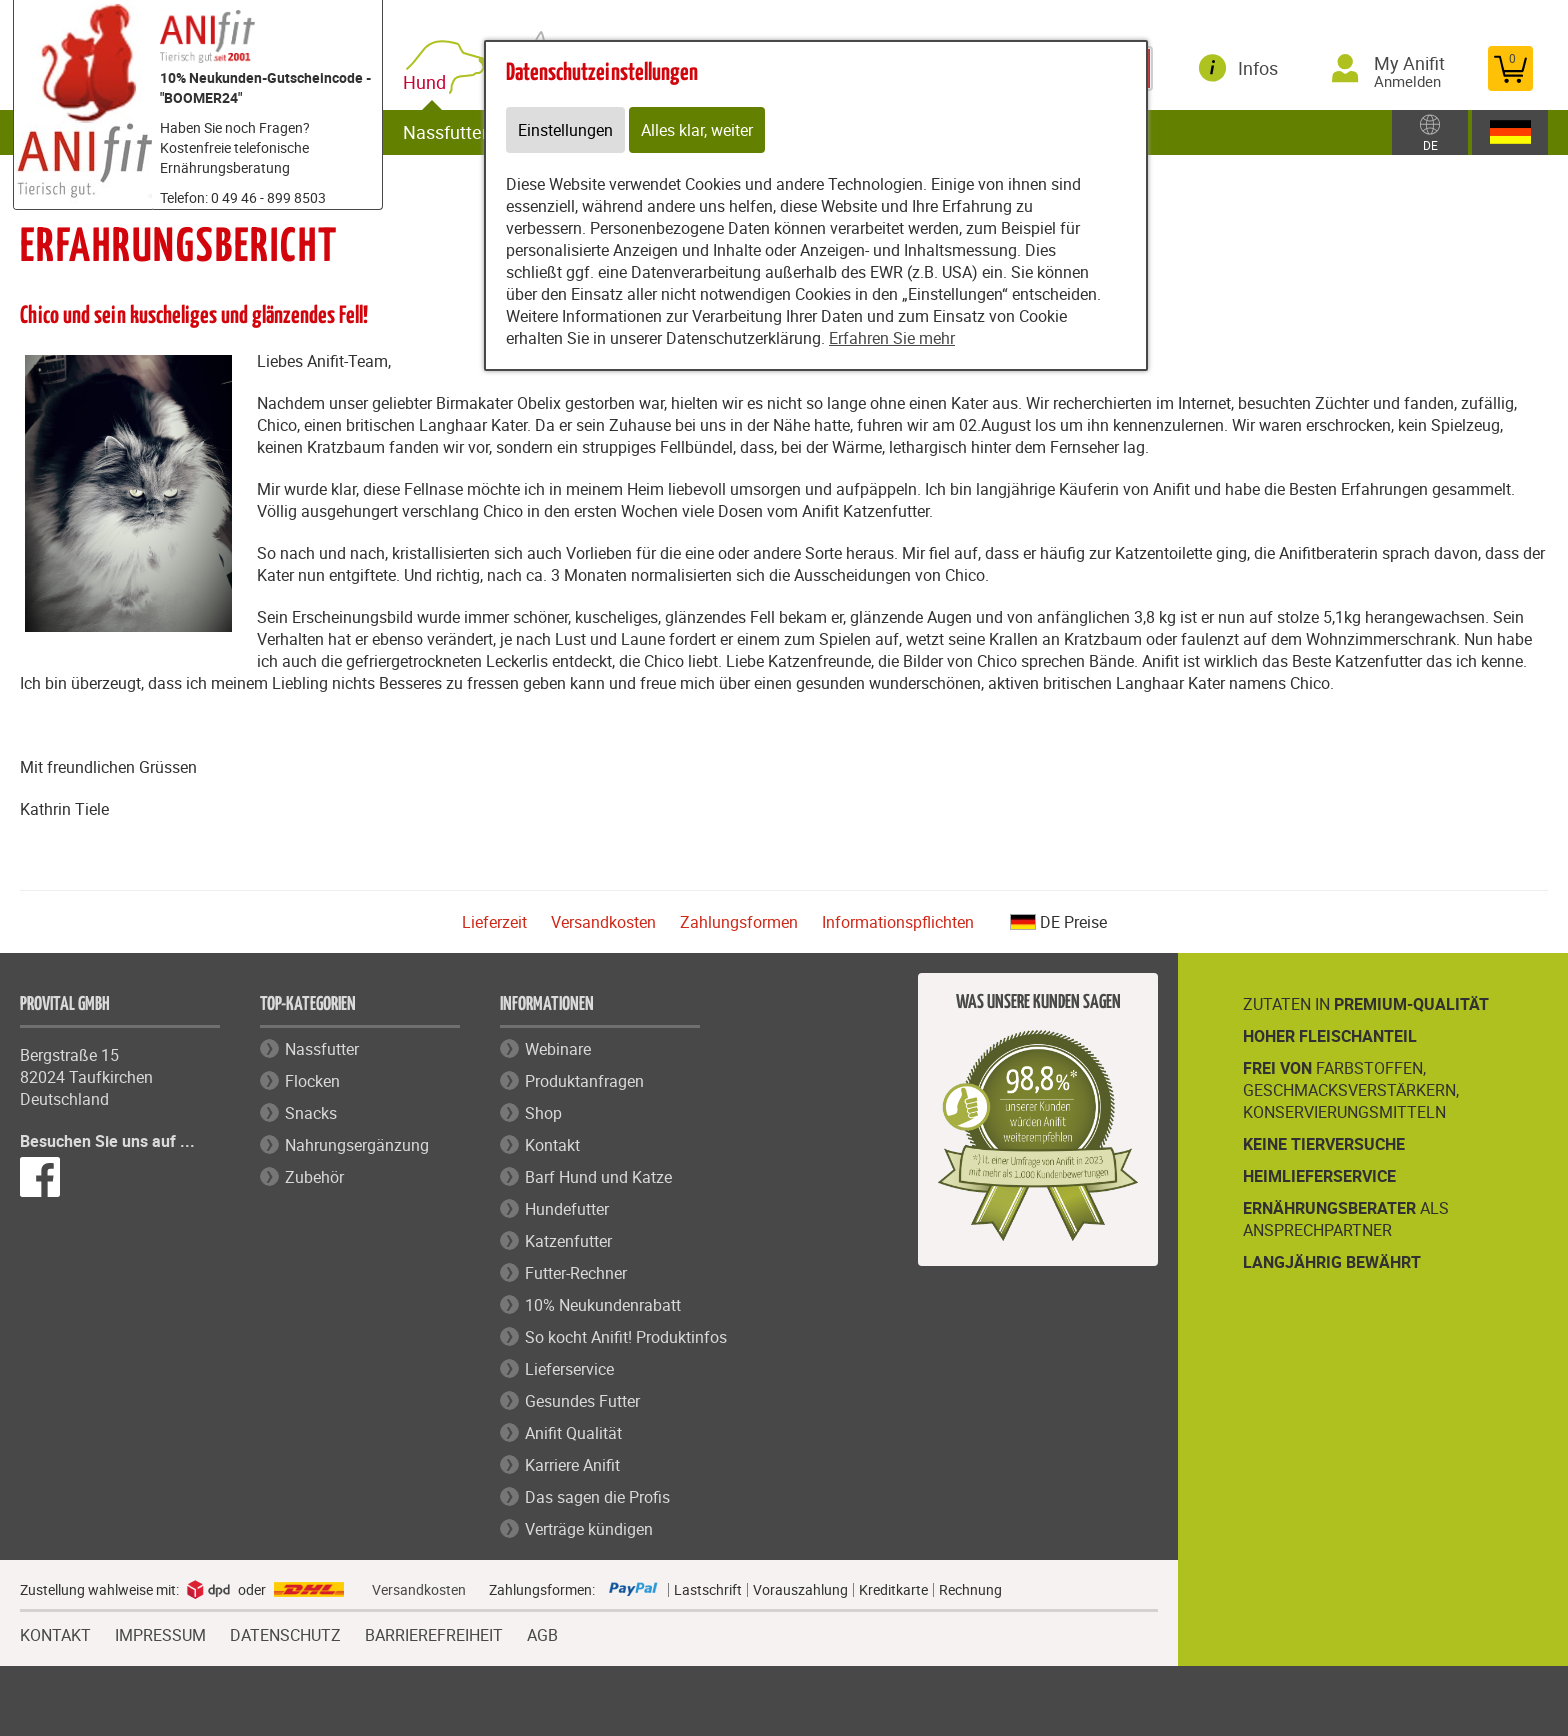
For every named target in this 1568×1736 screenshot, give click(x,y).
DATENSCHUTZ (285, 1633)
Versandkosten (603, 922)
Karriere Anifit (572, 1465)
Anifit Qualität (573, 1433)
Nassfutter (445, 132)
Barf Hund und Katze (598, 1177)
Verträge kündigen (589, 1529)
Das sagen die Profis (597, 1497)
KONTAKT (55, 1633)
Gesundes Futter (582, 1401)
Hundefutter (567, 1209)
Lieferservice (569, 1369)
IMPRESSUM (160, 1633)
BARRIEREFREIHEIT (434, 1633)
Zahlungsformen (739, 922)
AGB (542, 1635)
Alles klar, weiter (697, 130)
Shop (543, 1113)
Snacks (311, 1113)
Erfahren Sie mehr (892, 338)
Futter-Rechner (576, 1273)
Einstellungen (565, 130)
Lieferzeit (494, 922)
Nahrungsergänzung (357, 1145)
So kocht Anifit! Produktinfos (626, 1337)
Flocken (312, 1081)
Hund (428, 82)
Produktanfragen (584, 1081)
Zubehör (314, 1177)
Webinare (558, 1049)
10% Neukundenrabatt (603, 1305)
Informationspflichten (898, 922)
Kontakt (552, 1145)
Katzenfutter (568, 1241)
